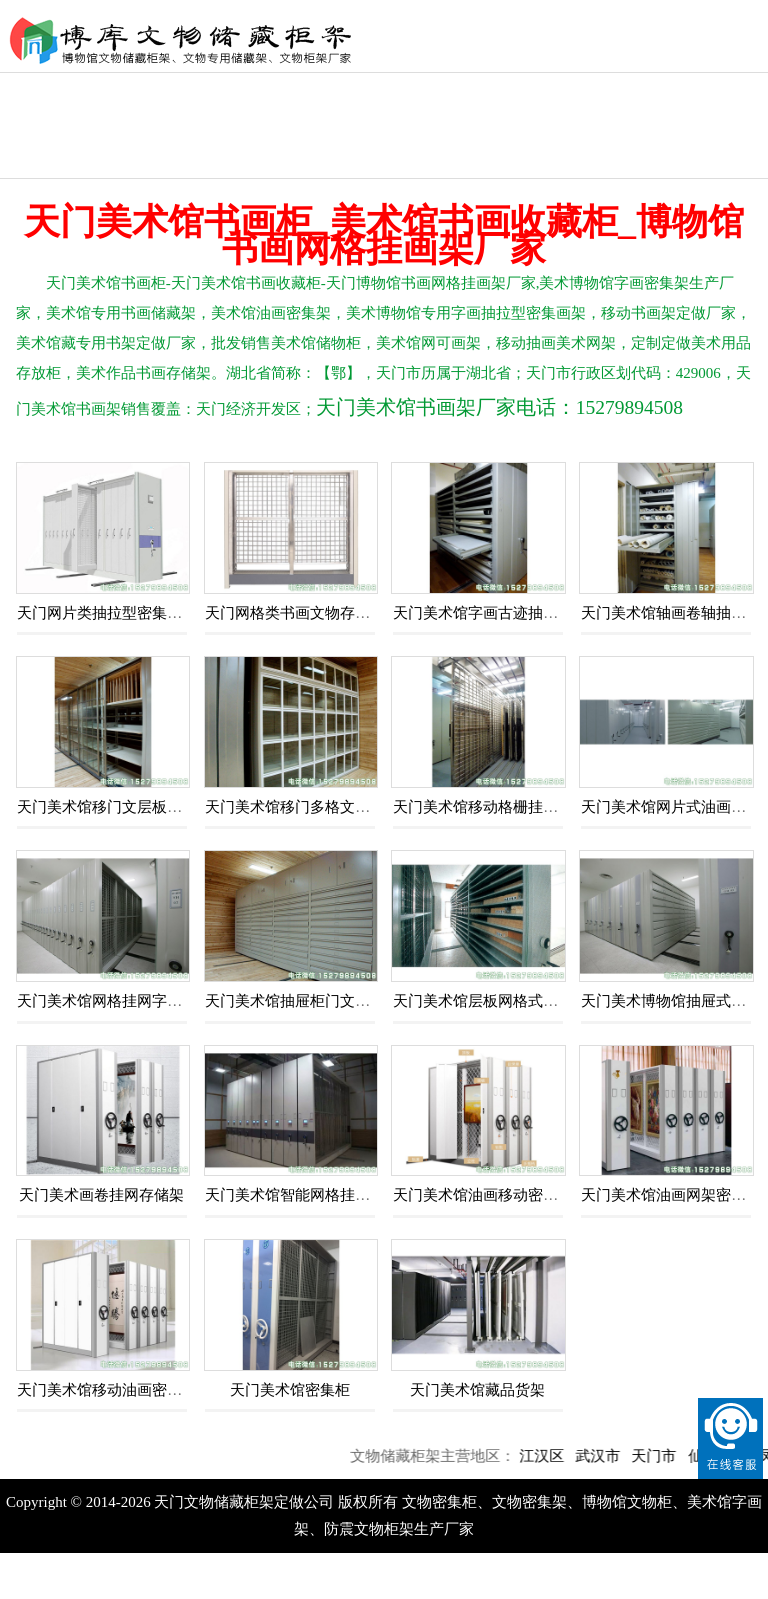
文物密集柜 (55, 90)
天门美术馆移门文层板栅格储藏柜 (129, 807)
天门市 (665, 1456)
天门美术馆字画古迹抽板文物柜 (498, 613)
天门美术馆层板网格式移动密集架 (505, 1001)
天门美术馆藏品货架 (477, 1390)
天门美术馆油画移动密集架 (483, 1195)
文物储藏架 (491, 90)
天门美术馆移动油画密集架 (107, 1390)
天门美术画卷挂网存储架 (101, 1195)
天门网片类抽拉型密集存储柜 (114, 613)
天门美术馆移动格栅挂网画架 (490, 807)
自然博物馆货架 (709, 108)
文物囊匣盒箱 (273, 90)
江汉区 (553, 1456)
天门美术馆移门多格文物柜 (295, 807)
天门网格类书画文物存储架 (295, 613)
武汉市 (609, 1456)
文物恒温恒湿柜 (164, 108)
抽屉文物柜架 (55, 160)
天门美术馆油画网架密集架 (671, 1195)
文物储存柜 (600, 90)
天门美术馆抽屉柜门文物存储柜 (310, 1001)
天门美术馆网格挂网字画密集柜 (122, 1001)
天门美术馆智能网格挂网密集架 (310, 1195)
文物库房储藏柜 (382, 108)
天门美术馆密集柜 (290, 1390)
